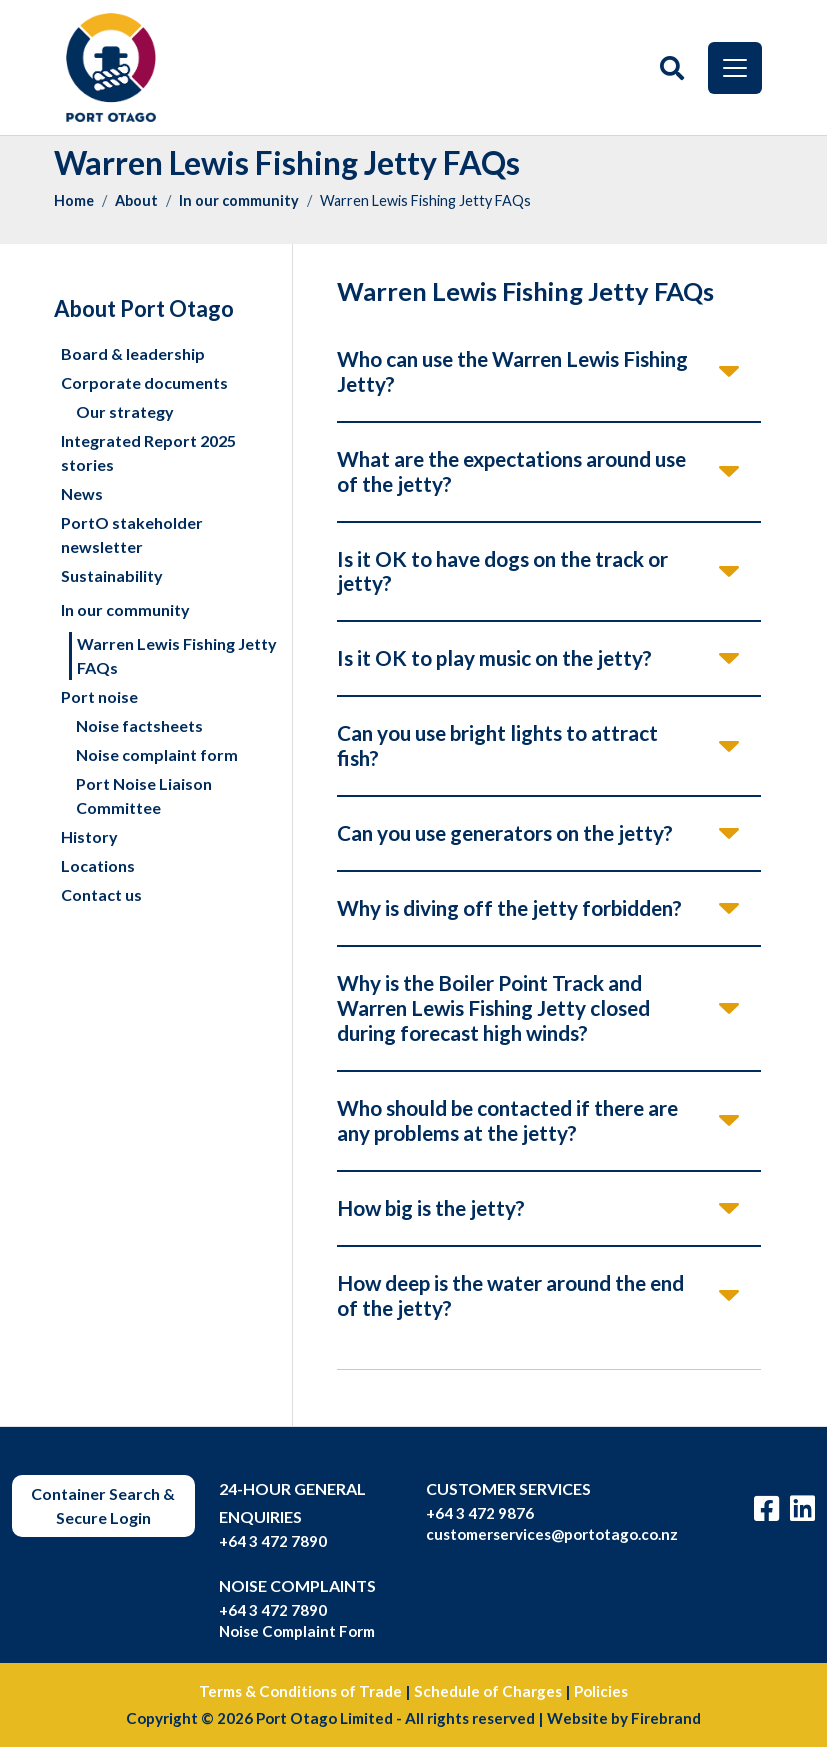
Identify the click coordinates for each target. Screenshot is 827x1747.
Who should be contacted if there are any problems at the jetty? (507, 1120)
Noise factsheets (139, 725)
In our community (239, 200)
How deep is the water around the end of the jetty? (510, 1295)
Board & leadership (133, 353)
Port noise (99, 696)
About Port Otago (144, 308)
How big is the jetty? (431, 1207)
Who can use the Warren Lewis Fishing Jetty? (512, 371)
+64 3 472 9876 (480, 1513)
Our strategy (125, 411)
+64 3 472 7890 (273, 1541)
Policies (601, 1691)
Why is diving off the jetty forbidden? (509, 907)
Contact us (101, 894)
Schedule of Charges (488, 1691)
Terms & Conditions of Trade (300, 1691)
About (136, 200)
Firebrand (666, 1718)
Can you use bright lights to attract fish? (497, 745)
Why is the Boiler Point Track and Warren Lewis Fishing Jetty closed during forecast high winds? (493, 1007)
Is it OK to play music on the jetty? (494, 657)
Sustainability (112, 575)
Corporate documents (144, 382)
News (82, 493)
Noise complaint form (157, 754)
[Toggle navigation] (735, 68)
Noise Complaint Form (297, 1631)
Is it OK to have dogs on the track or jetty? (502, 571)
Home (74, 200)
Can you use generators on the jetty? (505, 832)
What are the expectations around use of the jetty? (511, 471)
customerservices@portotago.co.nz (552, 1534)
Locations (98, 865)
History (89, 836)
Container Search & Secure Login (103, 1505)
